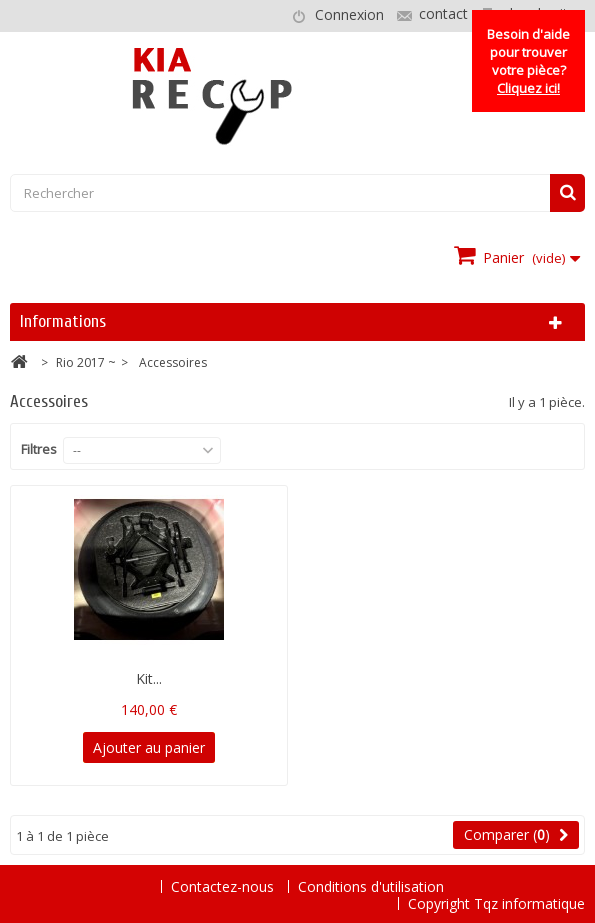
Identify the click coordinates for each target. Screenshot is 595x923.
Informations (63, 321)
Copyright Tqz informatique (496, 903)
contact (443, 13)
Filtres (39, 449)
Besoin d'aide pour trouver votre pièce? (528, 61)
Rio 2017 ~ (86, 362)
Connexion (349, 14)
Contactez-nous (224, 886)
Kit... (149, 678)
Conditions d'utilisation (371, 886)
